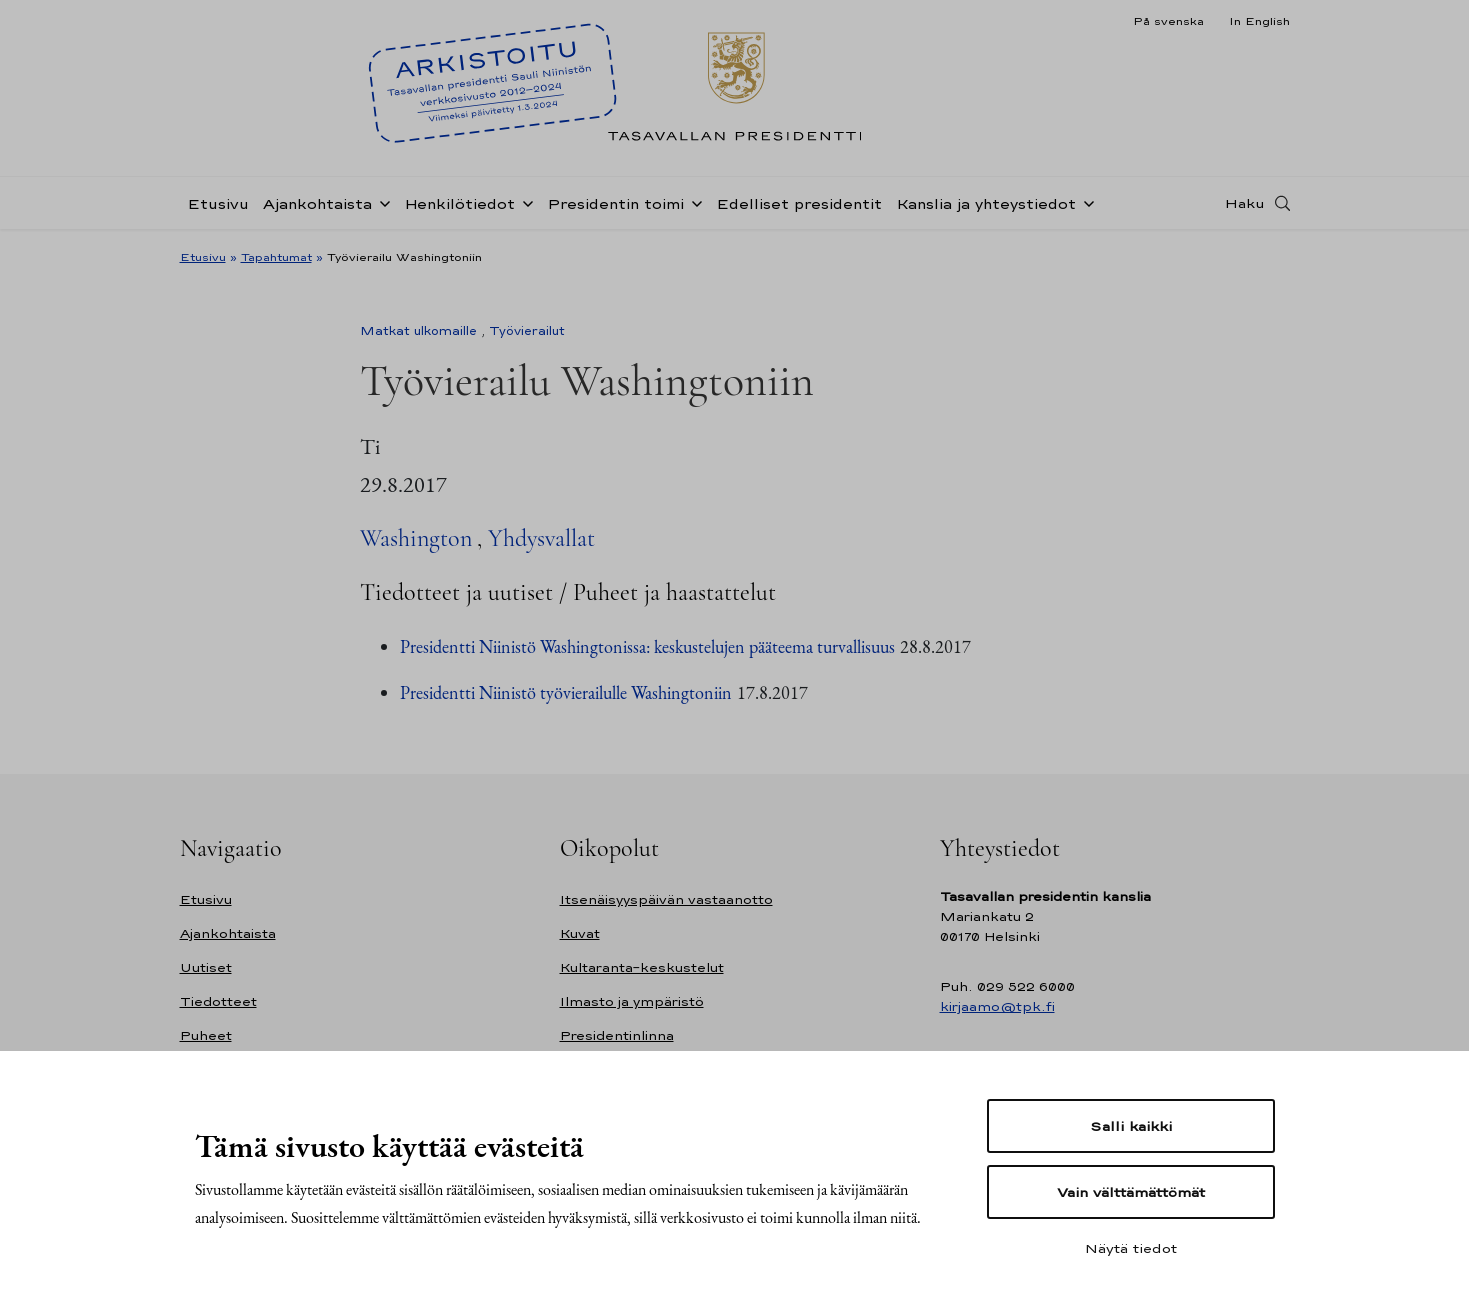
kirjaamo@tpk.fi (997, 1006)
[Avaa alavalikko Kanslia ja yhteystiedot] (1085, 202)
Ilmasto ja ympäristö (632, 1001)
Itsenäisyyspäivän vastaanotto (666, 899)
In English (1259, 21)
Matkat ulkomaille (418, 331)
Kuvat (580, 933)
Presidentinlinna (617, 1035)
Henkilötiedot (459, 203)
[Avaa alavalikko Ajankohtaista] (381, 202)
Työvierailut (527, 331)
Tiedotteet (218, 1001)
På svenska (1168, 21)
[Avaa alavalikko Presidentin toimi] (693, 202)
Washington (416, 538)
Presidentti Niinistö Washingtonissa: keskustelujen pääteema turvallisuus (647, 646)
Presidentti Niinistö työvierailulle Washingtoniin (566, 692)
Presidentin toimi (615, 203)
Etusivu (218, 203)
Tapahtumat (276, 257)
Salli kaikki (1131, 1126)
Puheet (206, 1035)
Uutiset (206, 967)
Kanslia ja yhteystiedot (986, 203)
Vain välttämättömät (1131, 1192)
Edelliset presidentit (799, 203)
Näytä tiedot (1131, 1248)
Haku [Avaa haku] (1245, 203)
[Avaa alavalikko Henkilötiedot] (524, 202)
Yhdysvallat (541, 538)
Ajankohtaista (317, 203)
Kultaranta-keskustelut (642, 967)
